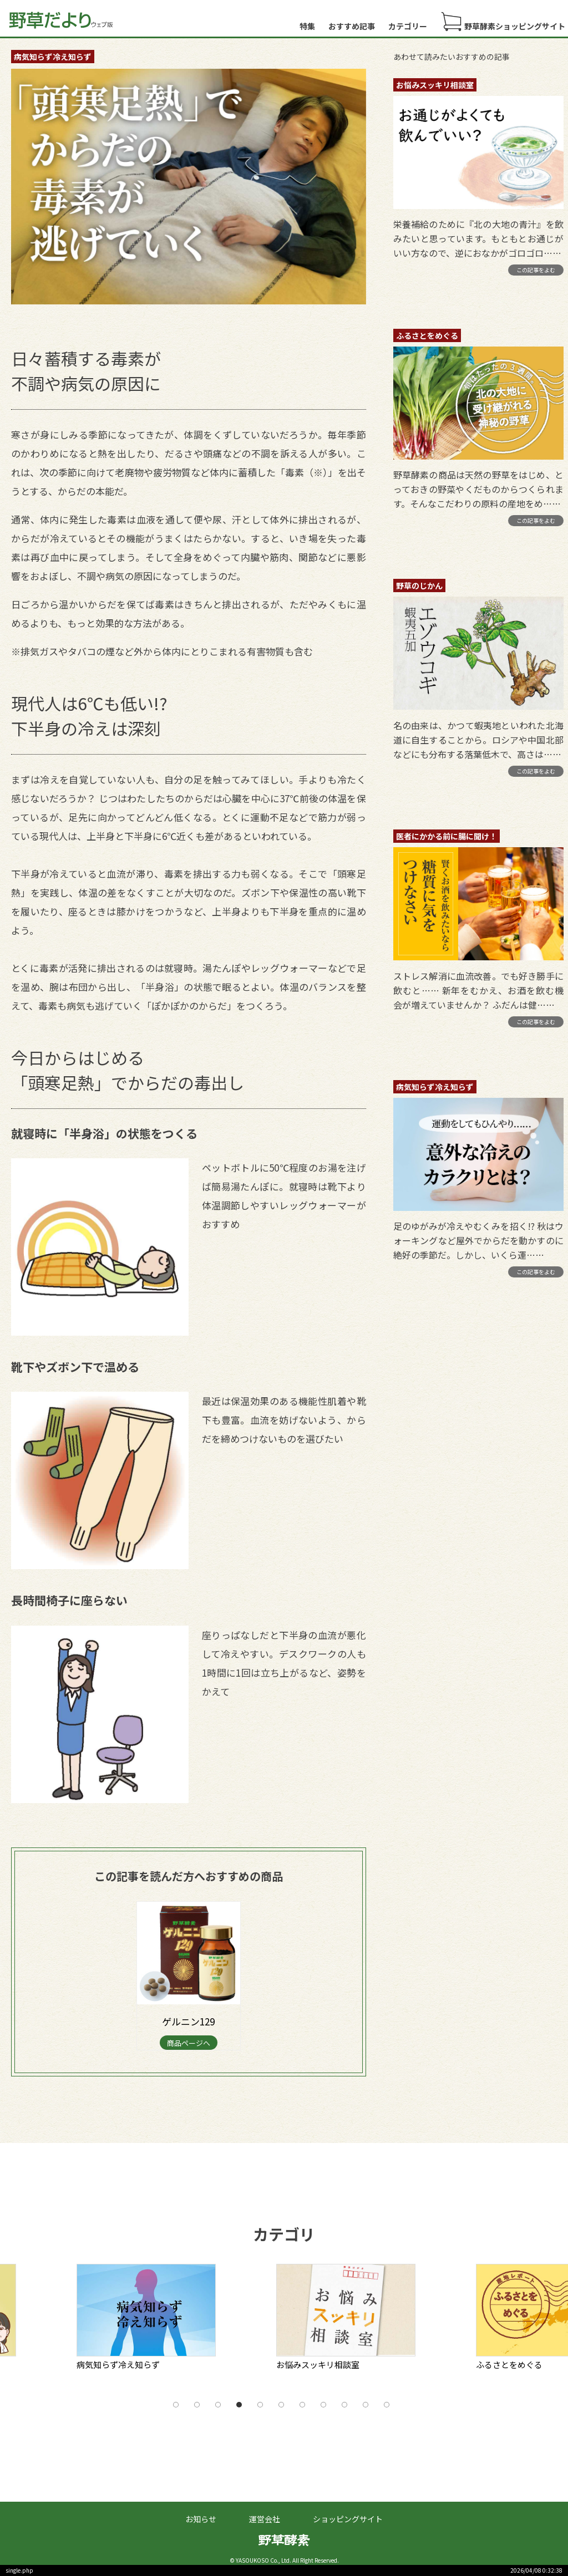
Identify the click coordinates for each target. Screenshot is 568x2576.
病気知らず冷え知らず (53, 56)
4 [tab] (239, 2404)
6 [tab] (281, 2404)
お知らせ (200, 2518)
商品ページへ (188, 2043)
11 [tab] (386, 2404)
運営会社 (264, 2518)
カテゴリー (407, 26)
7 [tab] (302, 2404)
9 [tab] (344, 2404)
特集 (307, 26)
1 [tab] (176, 2404)
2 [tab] (197, 2404)
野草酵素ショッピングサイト (502, 21)
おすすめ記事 (351, 26)
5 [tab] (260, 2404)
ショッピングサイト (348, 2518)
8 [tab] (323, 2404)
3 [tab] (218, 2404)
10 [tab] (365, 2404)
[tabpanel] (171, 2321)
